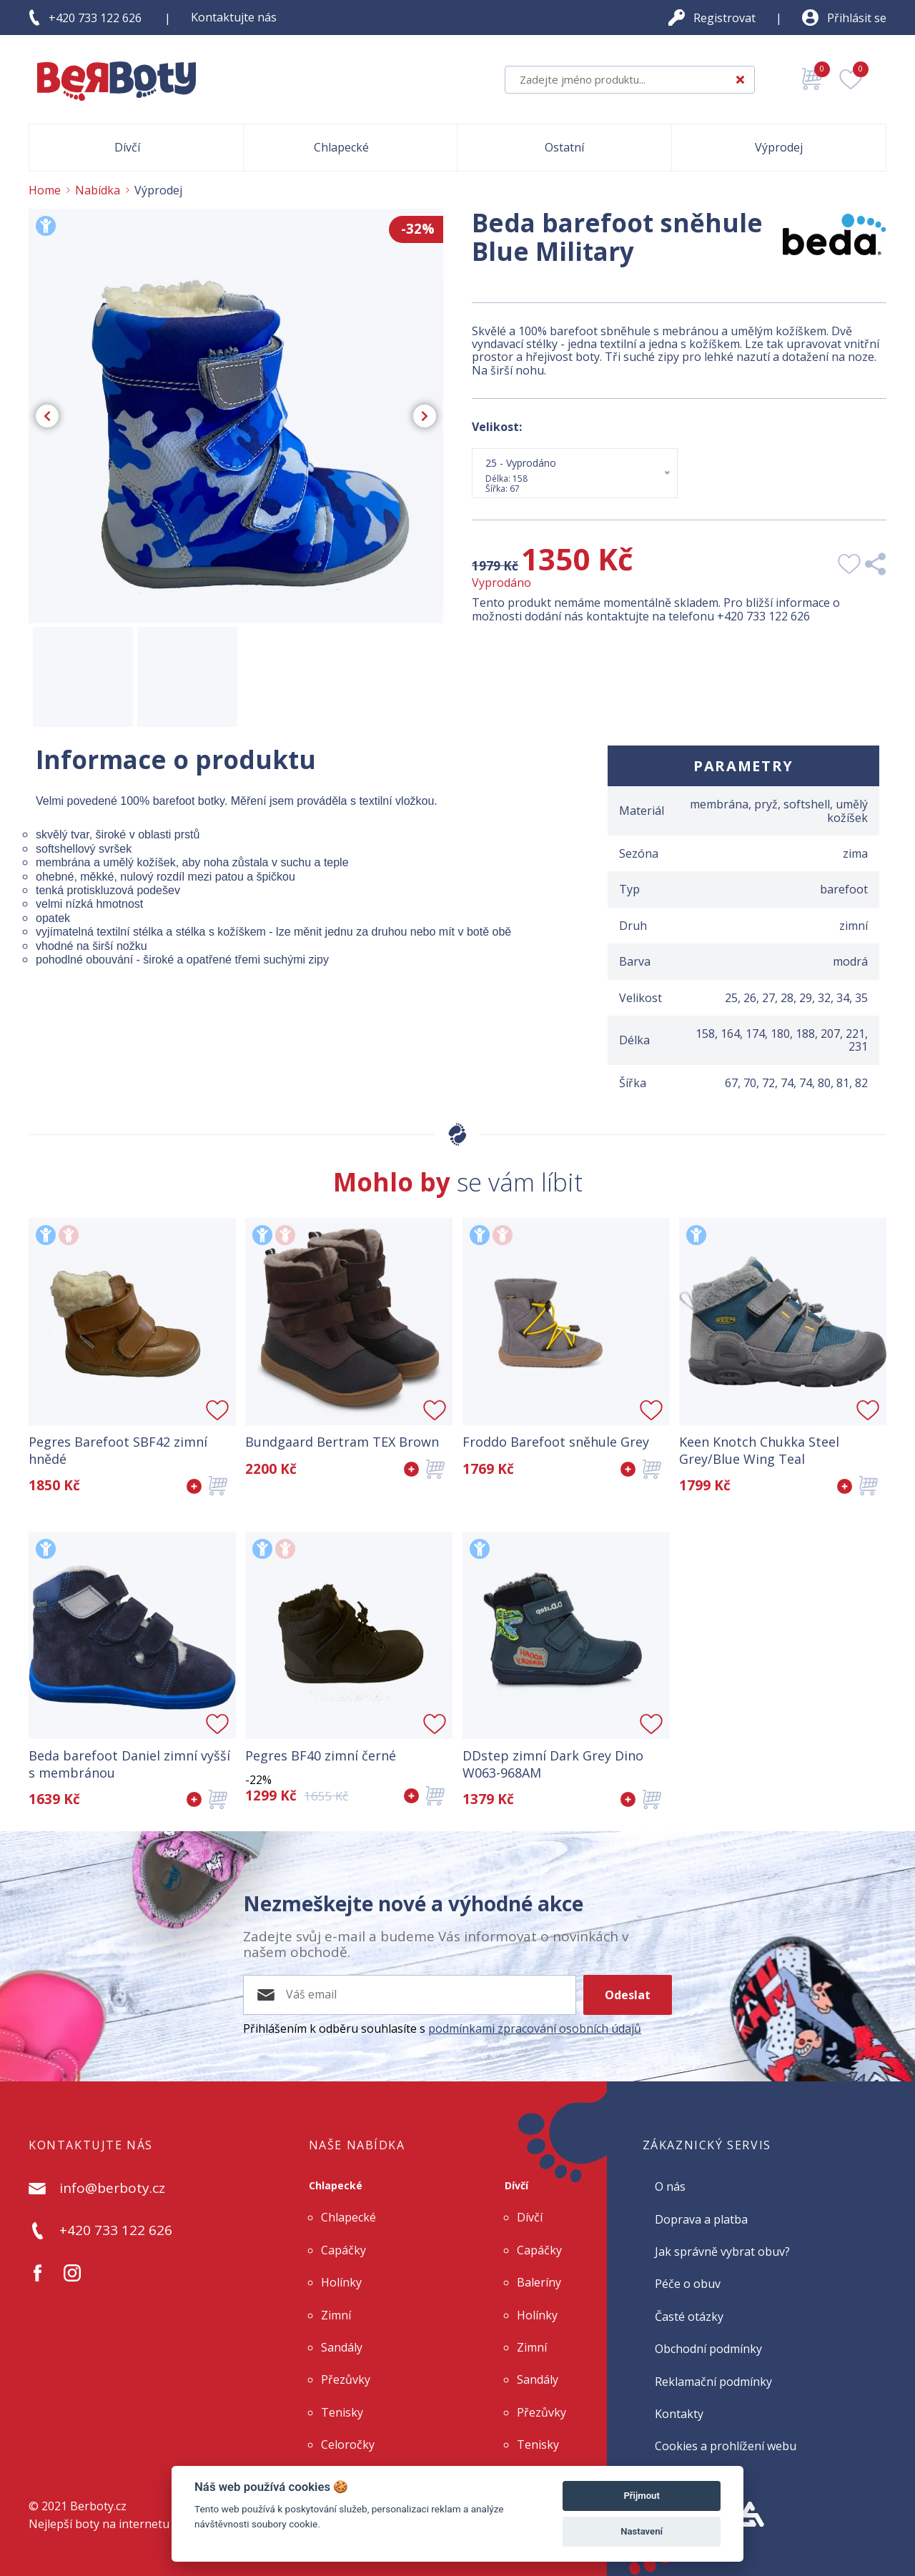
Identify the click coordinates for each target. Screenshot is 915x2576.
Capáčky (343, 2250)
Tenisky (342, 2412)
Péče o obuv (688, 2284)
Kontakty (679, 2414)
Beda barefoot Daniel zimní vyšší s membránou (129, 1764)
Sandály (341, 2347)
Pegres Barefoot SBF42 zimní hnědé (118, 1450)
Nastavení (641, 2531)
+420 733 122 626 (95, 18)
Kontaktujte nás (234, 17)
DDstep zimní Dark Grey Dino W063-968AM (553, 1764)
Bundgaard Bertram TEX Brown (342, 1442)
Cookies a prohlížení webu (725, 2446)
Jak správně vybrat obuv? (722, 2251)
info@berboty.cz (112, 2188)
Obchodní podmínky (708, 2349)
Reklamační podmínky (713, 2381)
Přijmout (641, 2495)
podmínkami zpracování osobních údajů (534, 2028)
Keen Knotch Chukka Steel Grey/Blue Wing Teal (759, 1450)
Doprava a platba (701, 2219)
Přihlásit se (856, 18)
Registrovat (724, 18)
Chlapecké (335, 2185)
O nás (670, 2186)
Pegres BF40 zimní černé (320, 1756)
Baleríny (539, 2282)
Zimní (336, 2315)
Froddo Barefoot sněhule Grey (556, 1442)
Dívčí (516, 2185)
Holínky (341, 2282)
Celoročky (348, 2444)
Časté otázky (689, 2316)
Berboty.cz (98, 2506)
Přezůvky (345, 2379)
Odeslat (628, 1995)
